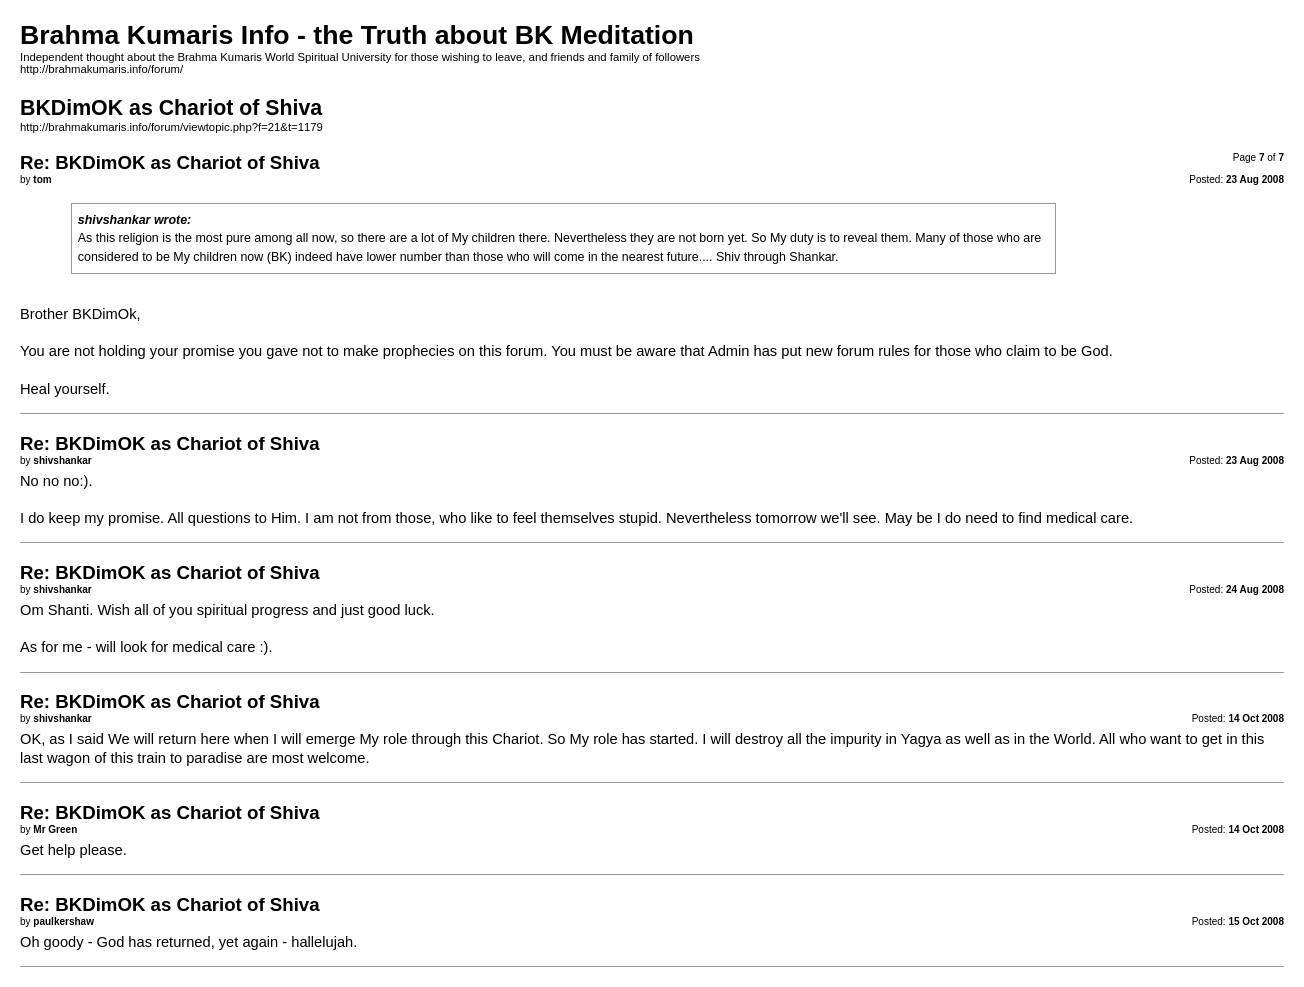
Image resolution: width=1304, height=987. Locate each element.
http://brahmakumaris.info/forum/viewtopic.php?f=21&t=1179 (171, 127)
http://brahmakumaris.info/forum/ (101, 69)
